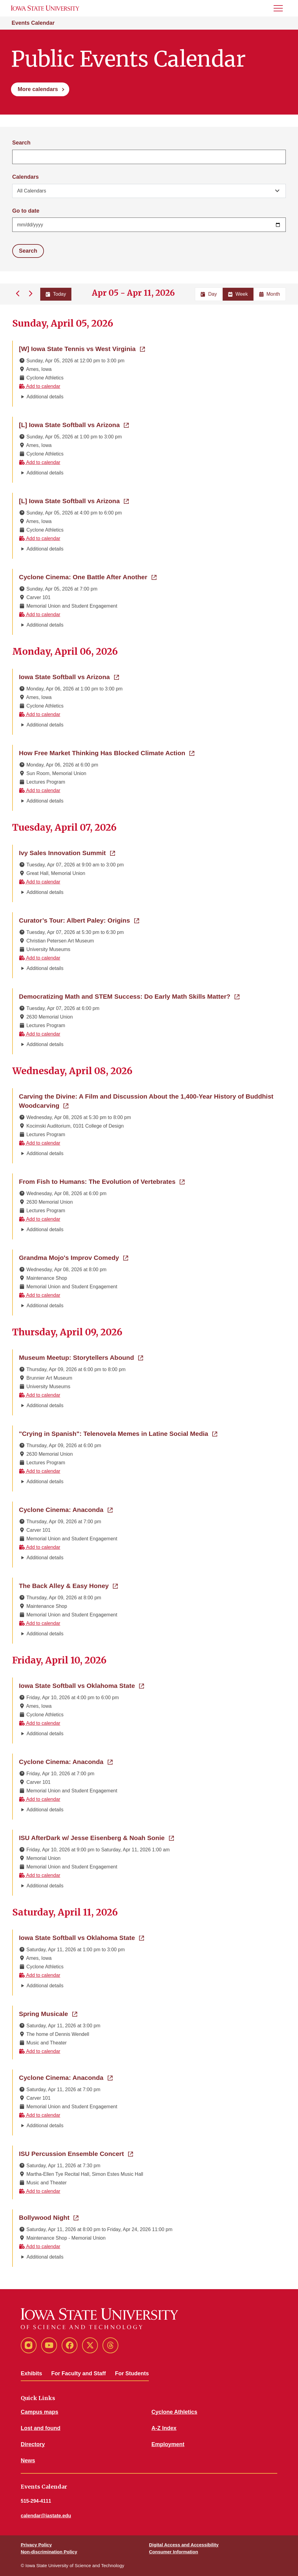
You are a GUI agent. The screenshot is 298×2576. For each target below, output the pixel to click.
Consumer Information (173, 2551)
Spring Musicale (48, 2013)
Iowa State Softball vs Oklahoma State (81, 1685)
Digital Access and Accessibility (184, 2544)
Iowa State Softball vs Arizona (69, 676)
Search (21, 143)
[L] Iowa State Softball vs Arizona (74, 424)
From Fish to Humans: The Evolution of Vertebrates (102, 1181)
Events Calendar (33, 23)
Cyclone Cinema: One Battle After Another (87, 576)
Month (269, 294)
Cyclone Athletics (174, 2412)
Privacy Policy (36, 2544)
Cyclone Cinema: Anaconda (66, 1509)
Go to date (25, 211)
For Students (132, 2373)
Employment (168, 2444)
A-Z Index (164, 2428)
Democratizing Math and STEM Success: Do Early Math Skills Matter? (129, 996)
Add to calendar (39, 386)
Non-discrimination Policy (49, 2551)
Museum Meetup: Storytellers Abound (81, 1357)
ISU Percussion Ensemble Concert (76, 2153)
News (28, 2460)
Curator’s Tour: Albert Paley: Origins (79, 920)
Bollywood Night (48, 2217)
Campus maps (39, 2412)
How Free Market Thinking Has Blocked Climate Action (106, 752)
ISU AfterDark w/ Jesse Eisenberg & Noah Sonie (96, 1837)
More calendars (38, 89)
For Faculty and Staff (78, 2373)
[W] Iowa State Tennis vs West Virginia (82, 348)
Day (209, 294)
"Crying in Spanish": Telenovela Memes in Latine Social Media (118, 1433)
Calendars (25, 177)
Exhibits (31, 2373)
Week (238, 294)
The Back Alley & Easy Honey (68, 1585)
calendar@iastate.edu (46, 2515)
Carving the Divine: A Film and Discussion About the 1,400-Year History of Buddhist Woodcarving (146, 1101)
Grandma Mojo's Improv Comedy (73, 1257)
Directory (33, 2444)
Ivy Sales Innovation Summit (67, 852)
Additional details (45, 396)
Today (56, 294)
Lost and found (40, 2428)
